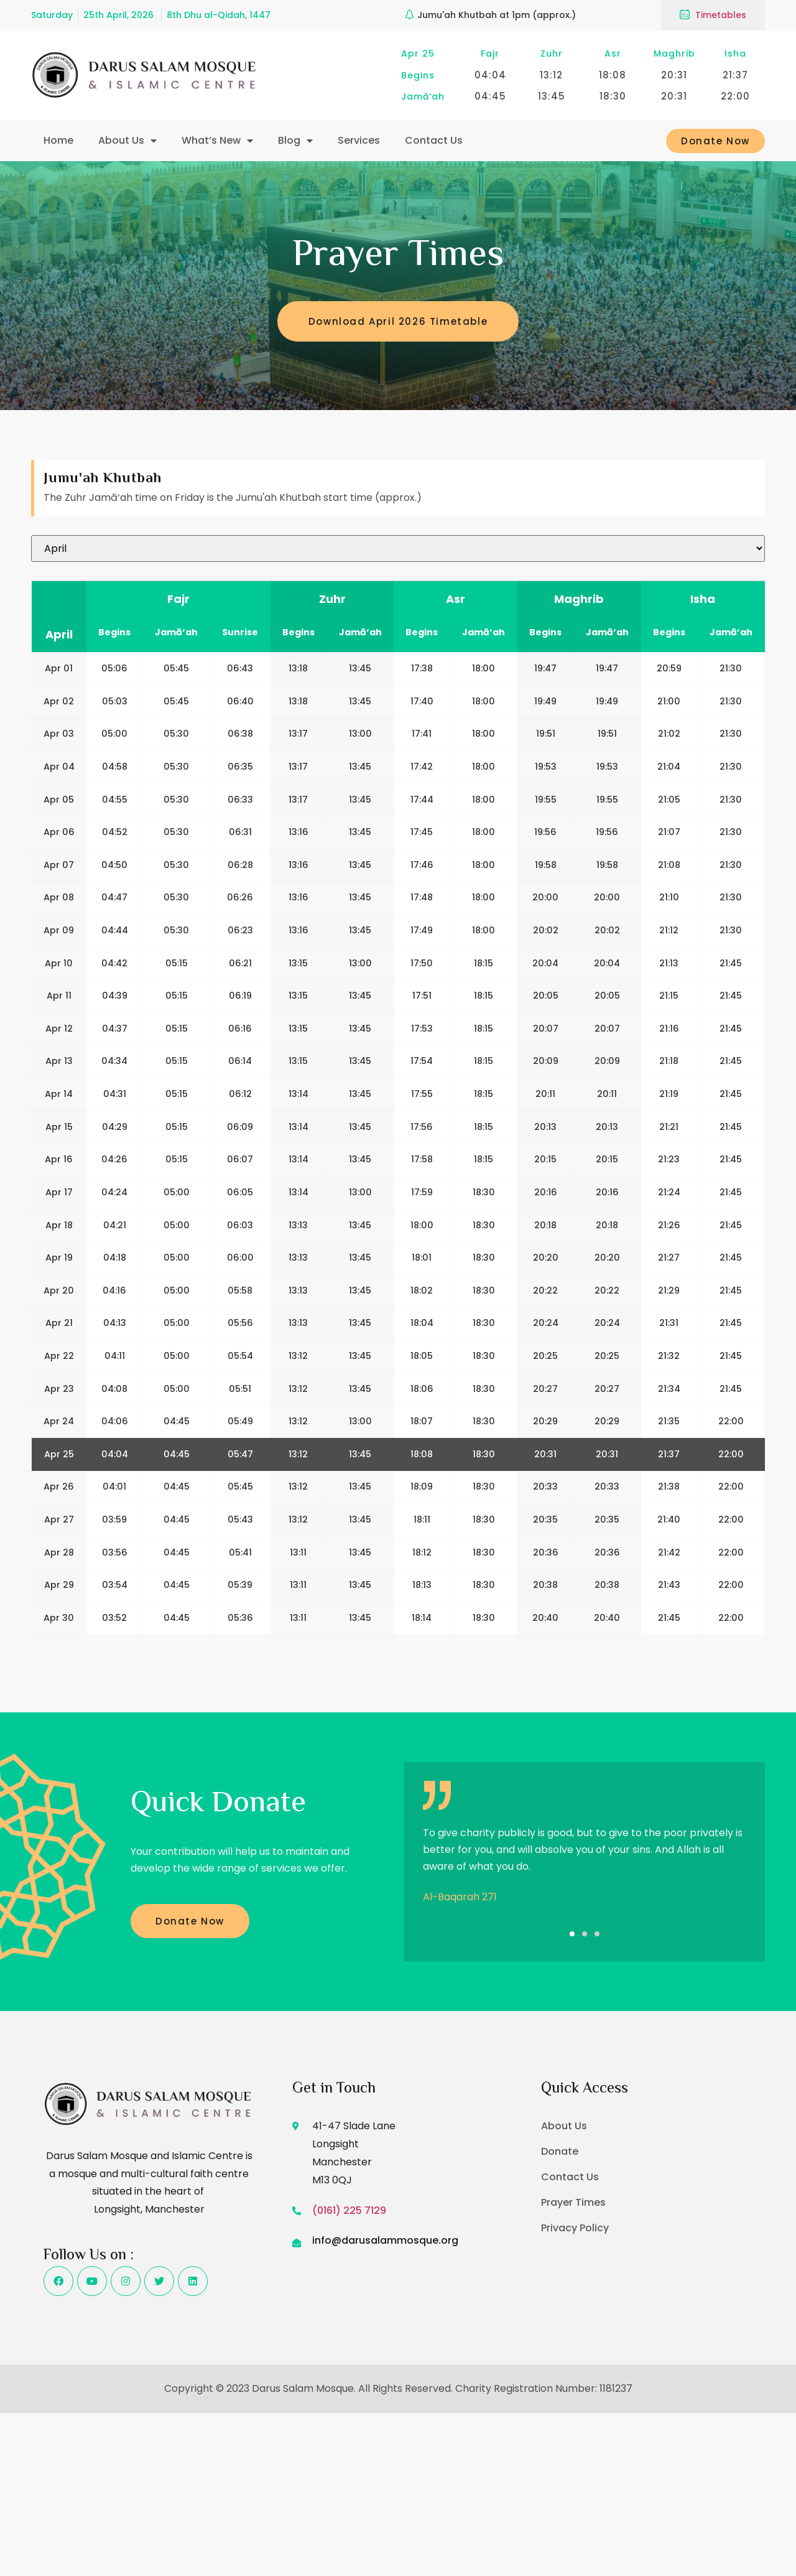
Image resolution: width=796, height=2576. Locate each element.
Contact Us (434, 140)
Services (359, 140)
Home (58, 140)
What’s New (217, 140)
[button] (572, 1933)
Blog (295, 140)
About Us (127, 140)
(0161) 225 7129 (349, 2210)
